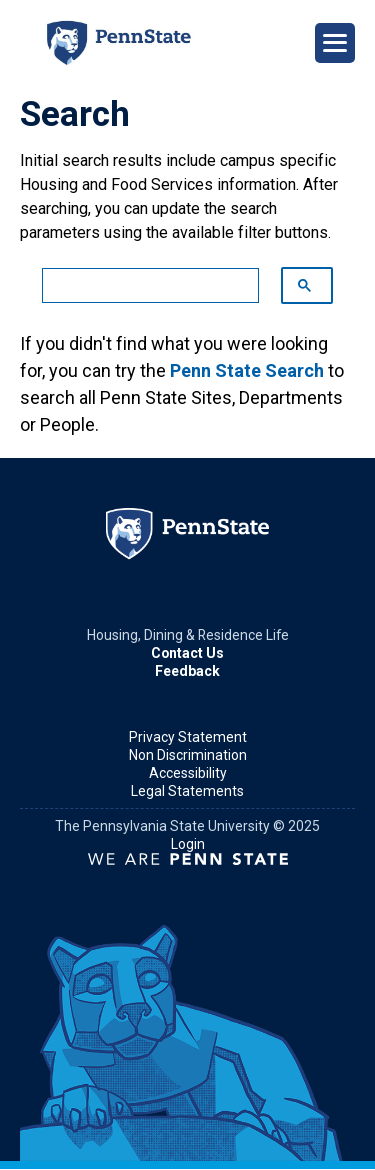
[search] (140, 286)
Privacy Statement (188, 737)
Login (188, 844)
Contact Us (187, 653)
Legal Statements (187, 791)
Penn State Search (247, 370)
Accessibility (188, 773)
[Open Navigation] (335, 43)
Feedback (187, 671)
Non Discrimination (188, 755)
